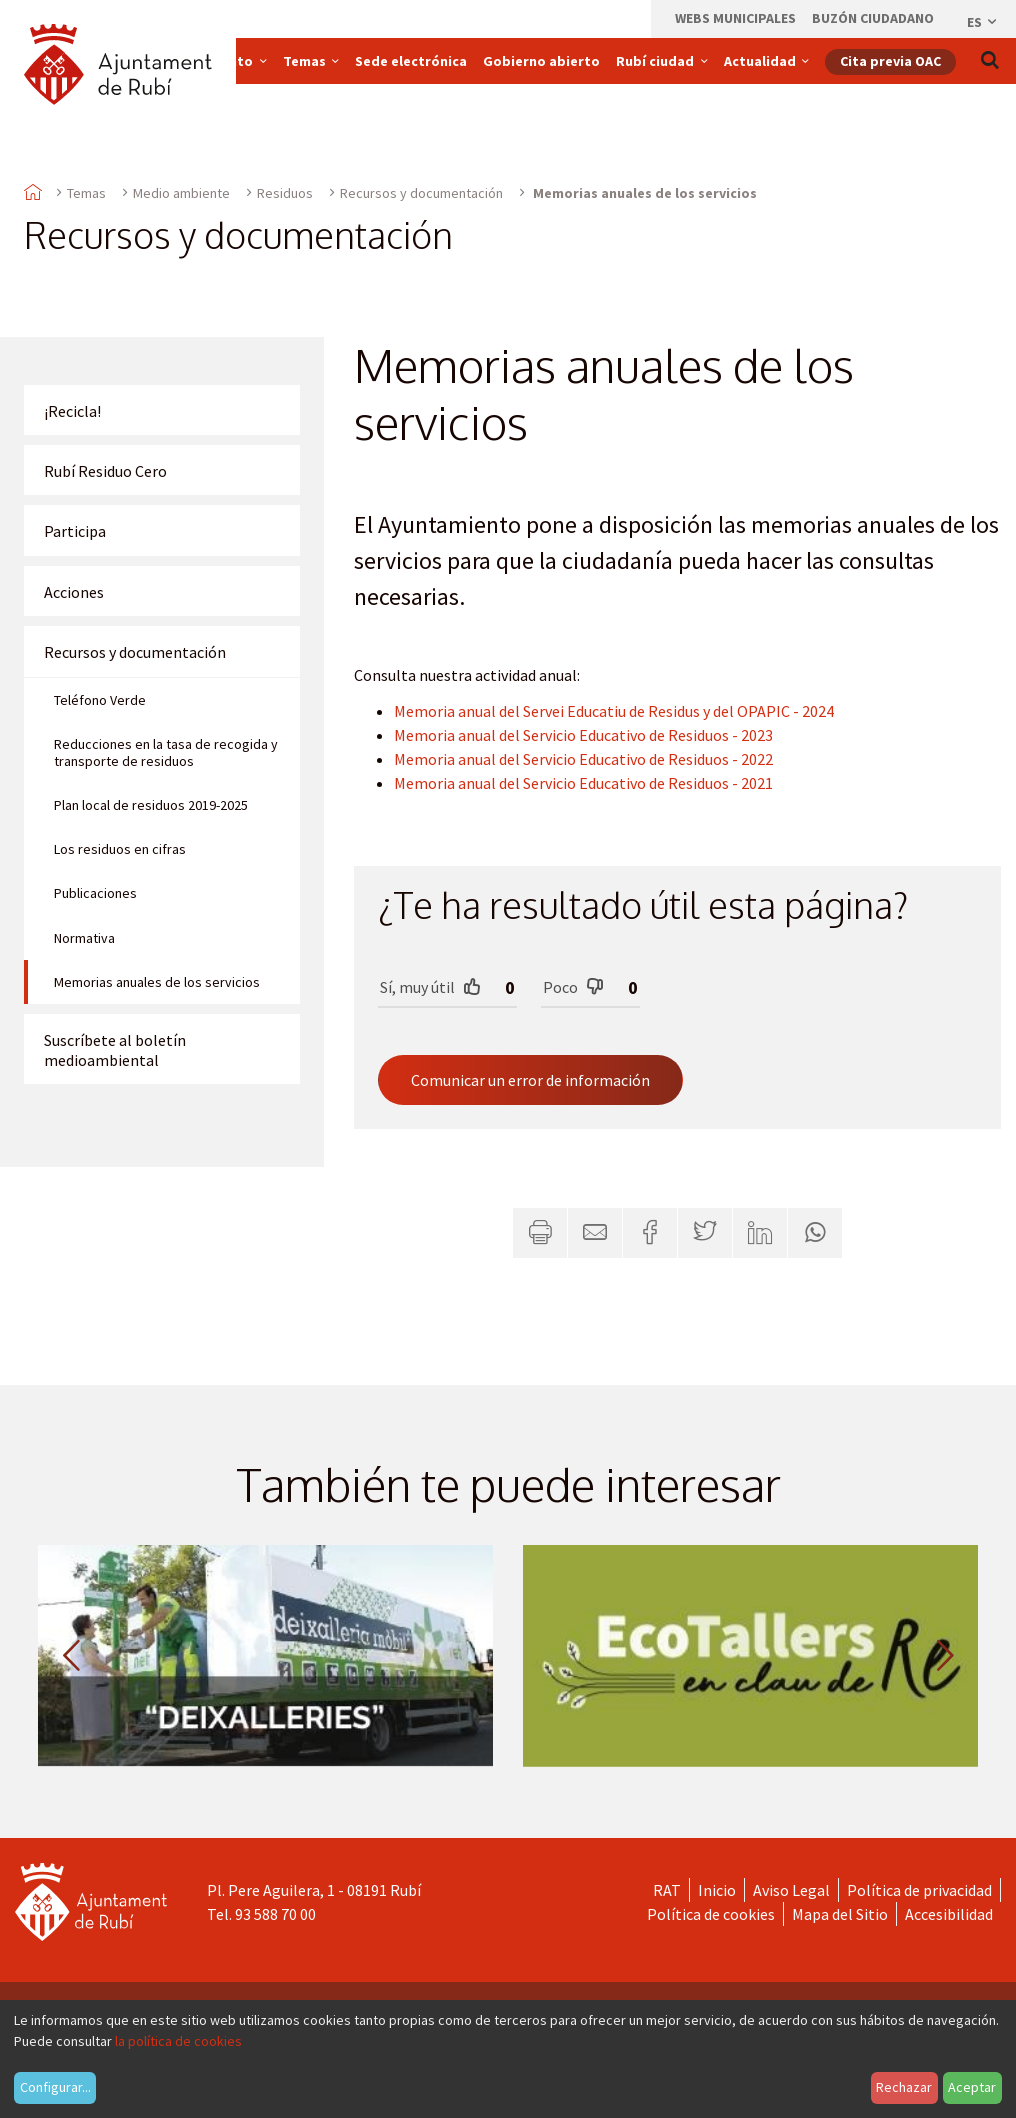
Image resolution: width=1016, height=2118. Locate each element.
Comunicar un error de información (530, 1080)
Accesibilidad (949, 1914)
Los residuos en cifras (120, 849)
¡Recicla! (72, 411)
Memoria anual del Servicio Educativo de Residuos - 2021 (583, 783)
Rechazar (904, 2087)
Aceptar (972, 2087)
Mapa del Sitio (840, 1914)
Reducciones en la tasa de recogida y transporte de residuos (166, 753)
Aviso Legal (791, 1890)
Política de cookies (711, 1914)
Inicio (717, 1890)
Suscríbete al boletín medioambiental (115, 1050)
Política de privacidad (919, 1890)
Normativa (84, 938)
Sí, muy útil (430, 986)
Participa (75, 531)
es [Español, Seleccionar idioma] (983, 22)
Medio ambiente (181, 193)
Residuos (285, 193)
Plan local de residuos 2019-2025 (151, 805)
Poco (573, 986)
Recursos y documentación (421, 193)
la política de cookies (178, 2041)
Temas (86, 193)
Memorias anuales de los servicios (157, 982)
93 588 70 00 (275, 1914)
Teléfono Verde (100, 700)
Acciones (74, 592)
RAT (667, 1890)
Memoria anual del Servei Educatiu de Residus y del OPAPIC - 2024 (614, 711)
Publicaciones (95, 893)
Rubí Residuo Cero (105, 471)
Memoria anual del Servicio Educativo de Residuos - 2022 (583, 759)
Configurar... (55, 2087)
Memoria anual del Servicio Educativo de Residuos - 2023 (583, 735)
